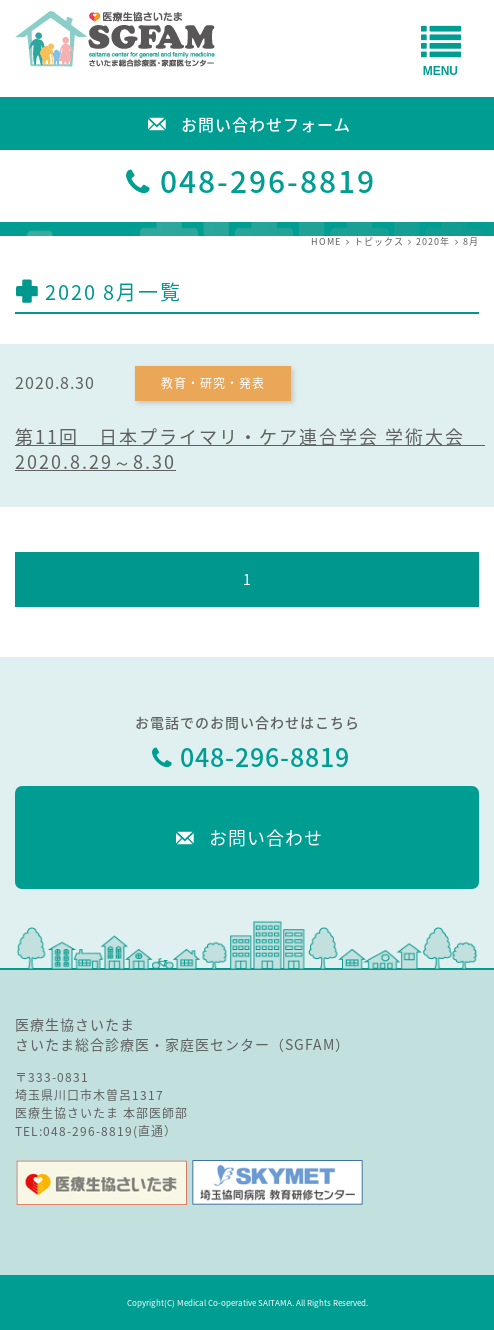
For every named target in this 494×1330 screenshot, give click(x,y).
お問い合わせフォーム (247, 122)
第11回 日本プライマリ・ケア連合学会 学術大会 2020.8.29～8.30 (250, 449)
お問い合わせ (247, 836)
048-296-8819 (268, 180)
